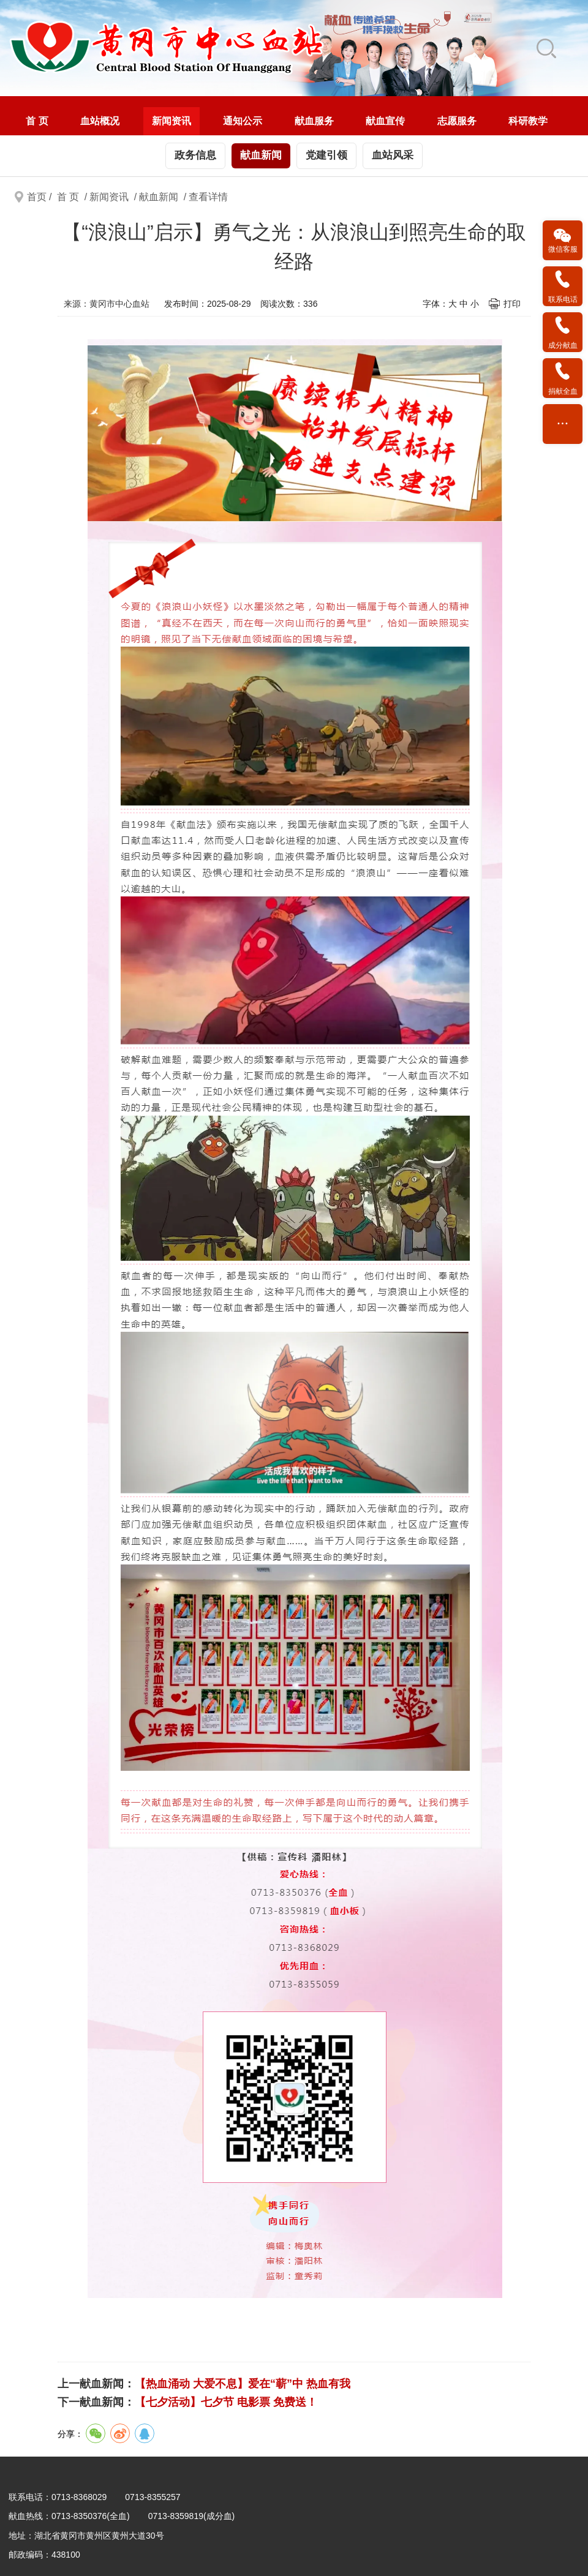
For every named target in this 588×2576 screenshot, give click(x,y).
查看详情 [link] (208, 197)
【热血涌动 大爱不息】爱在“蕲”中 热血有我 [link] (242, 2384)
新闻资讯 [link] (171, 121)
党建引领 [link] (326, 155)
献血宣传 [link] (385, 121)
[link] (237, 48)
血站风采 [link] (392, 155)
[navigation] (294, 115)
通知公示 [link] (242, 121)
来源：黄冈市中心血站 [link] (106, 304)
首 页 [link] (37, 121)
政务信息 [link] (195, 155)
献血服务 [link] (314, 121)
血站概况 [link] (99, 121)
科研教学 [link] (528, 121)
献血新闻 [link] (261, 155)
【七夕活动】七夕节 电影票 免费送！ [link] (226, 2402)
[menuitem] (36, 121)
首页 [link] (37, 197)
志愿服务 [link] (457, 121)
